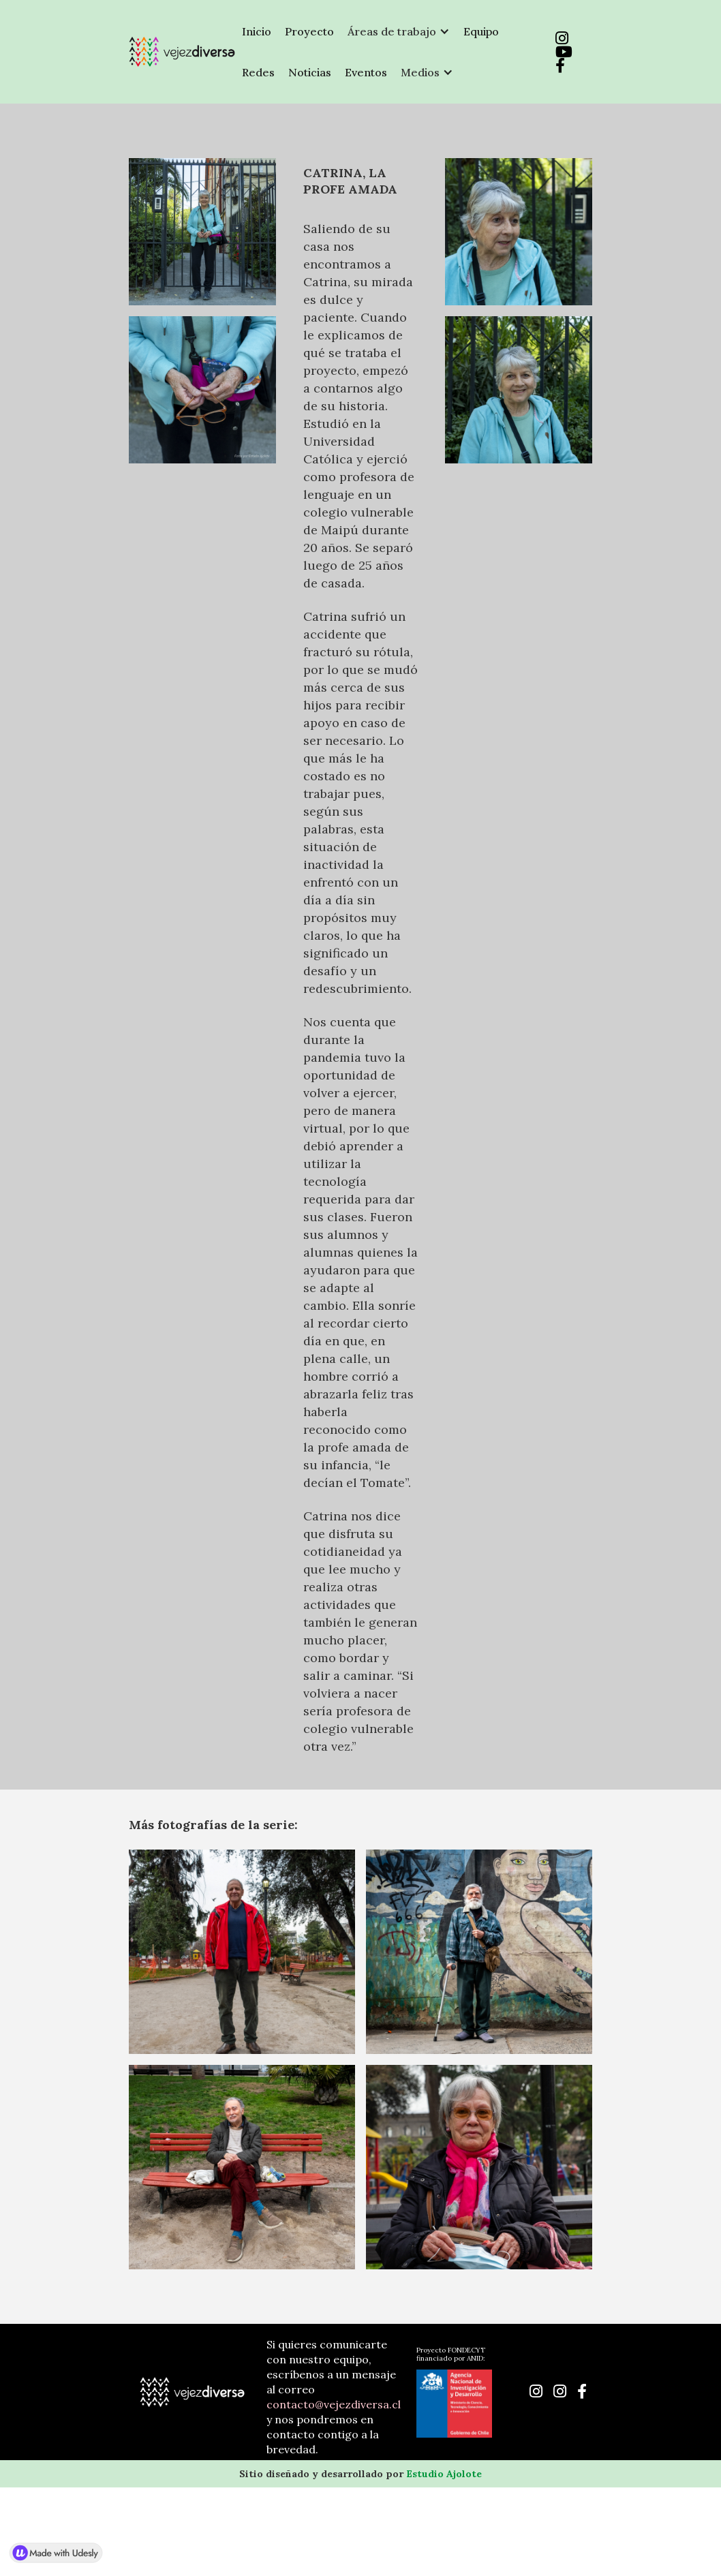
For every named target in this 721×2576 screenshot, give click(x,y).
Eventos (366, 72)
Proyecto (309, 31)
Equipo (481, 31)
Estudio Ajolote (444, 2474)
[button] (399, 31)
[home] (182, 52)
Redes (258, 72)
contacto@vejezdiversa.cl (333, 2404)
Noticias (309, 72)
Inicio (256, 31)
